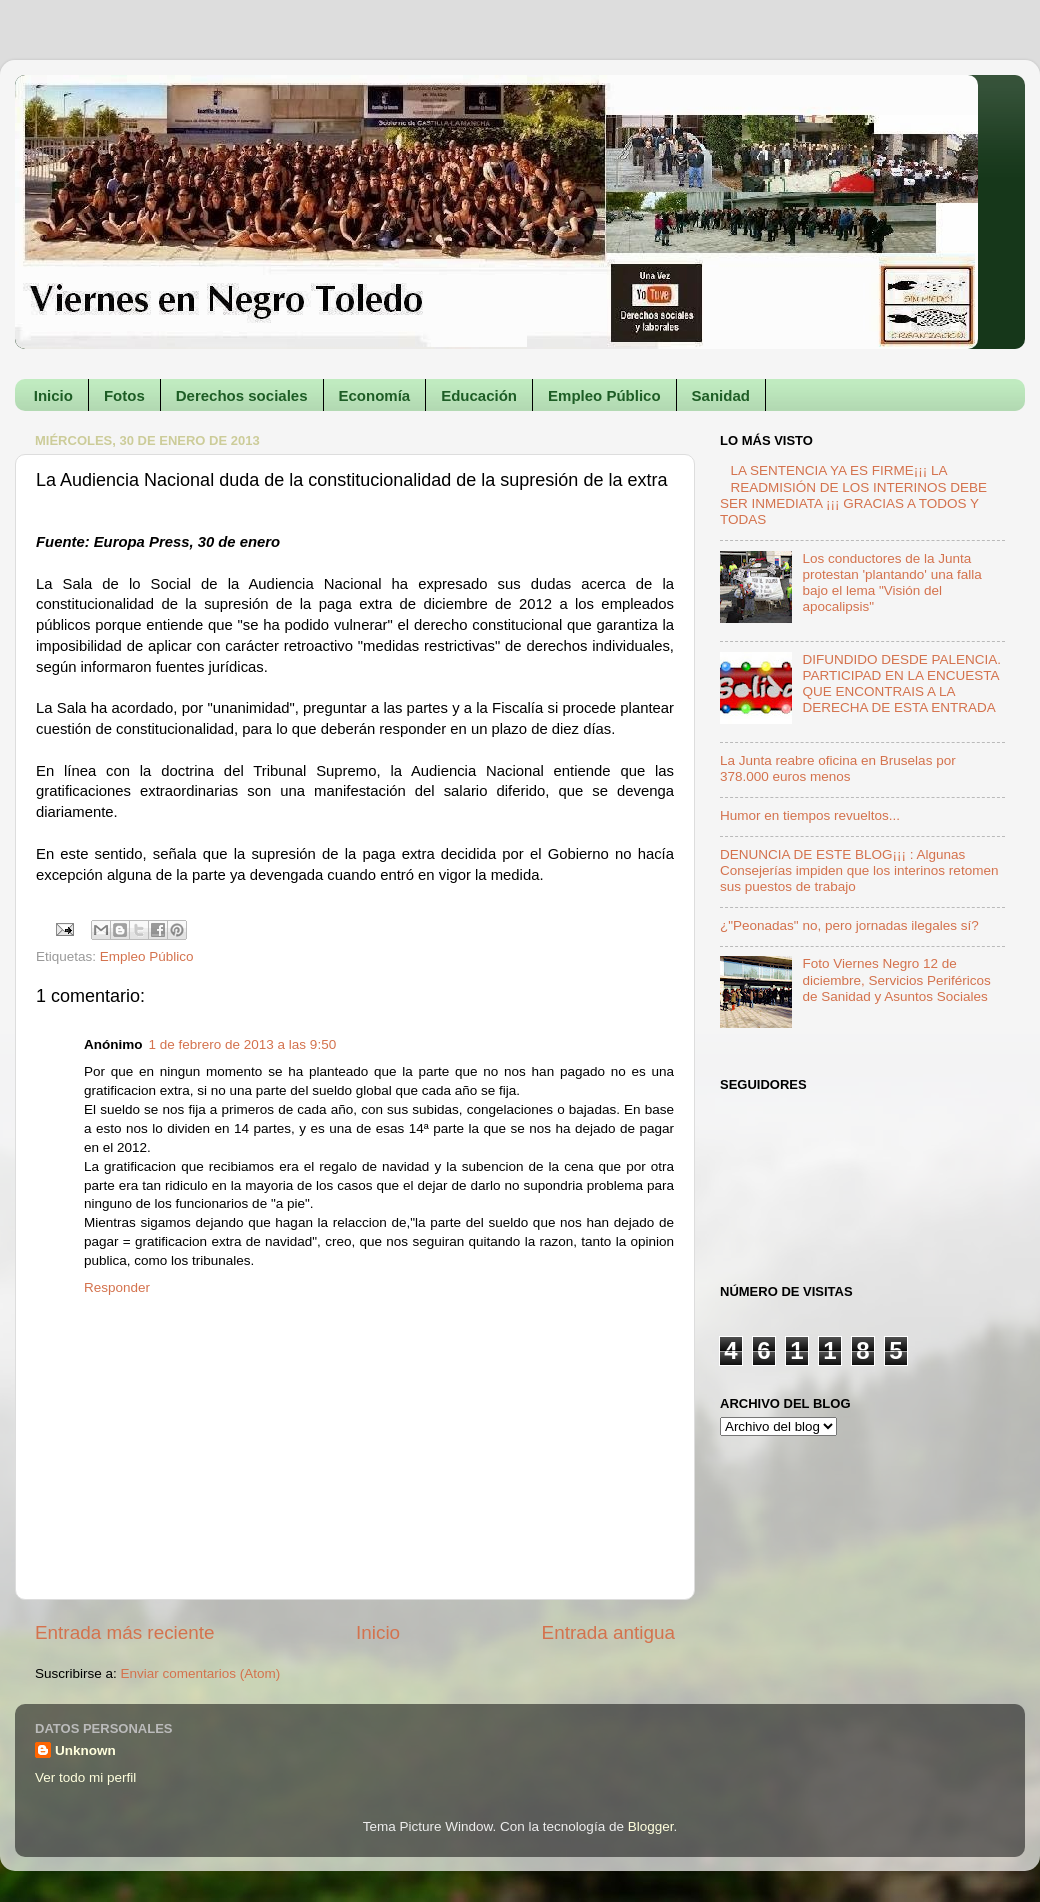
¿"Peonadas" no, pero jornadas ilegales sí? (849, 925)
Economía (375, 395)
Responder (117, 1287)
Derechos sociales (242, 395)
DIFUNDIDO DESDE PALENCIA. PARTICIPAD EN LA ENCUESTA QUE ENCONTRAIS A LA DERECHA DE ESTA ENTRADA (901, 684)
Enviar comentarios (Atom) (201, 1673)
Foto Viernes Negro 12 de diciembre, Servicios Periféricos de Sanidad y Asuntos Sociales (896, 979)
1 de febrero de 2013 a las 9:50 (243, 1044)
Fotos (124, 395)
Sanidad (721, 395)
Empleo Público (604, 395)
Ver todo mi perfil (85, 1777)
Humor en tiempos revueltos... (810, 815)
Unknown (85, 1750)
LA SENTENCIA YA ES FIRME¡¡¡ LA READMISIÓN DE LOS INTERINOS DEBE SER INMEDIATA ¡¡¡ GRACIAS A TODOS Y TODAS (853, 495)
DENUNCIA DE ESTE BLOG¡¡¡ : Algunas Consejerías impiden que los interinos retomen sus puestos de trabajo (859, 870)
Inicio (53, 395)
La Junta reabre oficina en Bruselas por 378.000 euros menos (838, 768)
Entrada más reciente (125, 1632)
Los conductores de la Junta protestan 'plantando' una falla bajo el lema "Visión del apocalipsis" (891, 583)
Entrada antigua (608, 1632)
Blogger (651, 1826)
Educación (479, 395)
